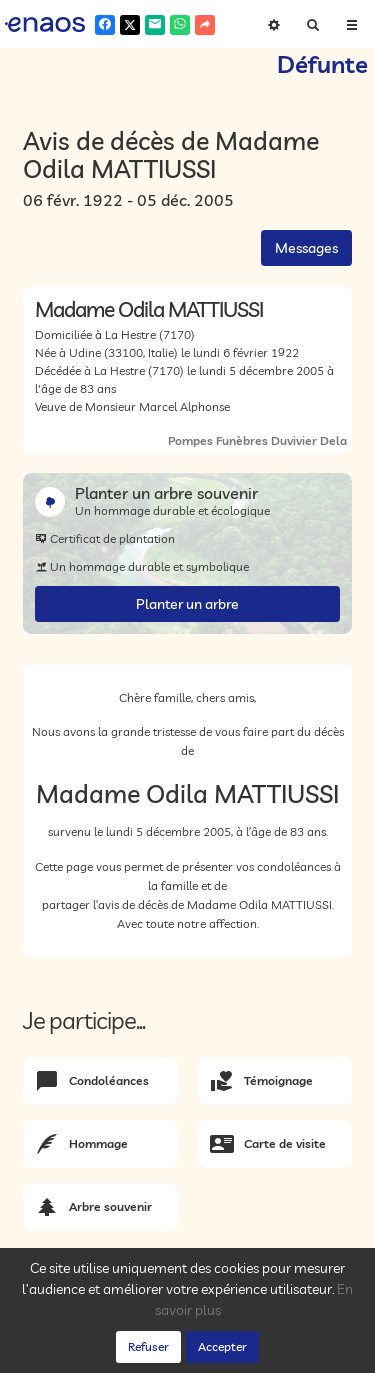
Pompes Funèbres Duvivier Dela (257, 440)
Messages (306, 248)
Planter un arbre (187, 604)
